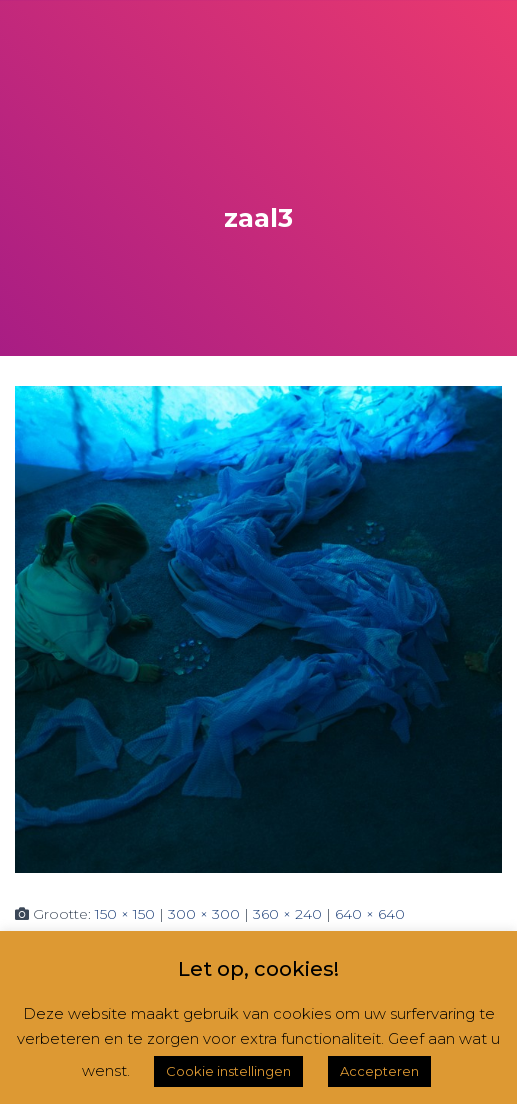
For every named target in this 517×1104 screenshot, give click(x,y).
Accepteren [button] (379, 1071)
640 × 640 (370, 914)
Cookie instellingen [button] (228, 1071)
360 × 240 (287, 914)
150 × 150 (125, 914)
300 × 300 (204, 914)
